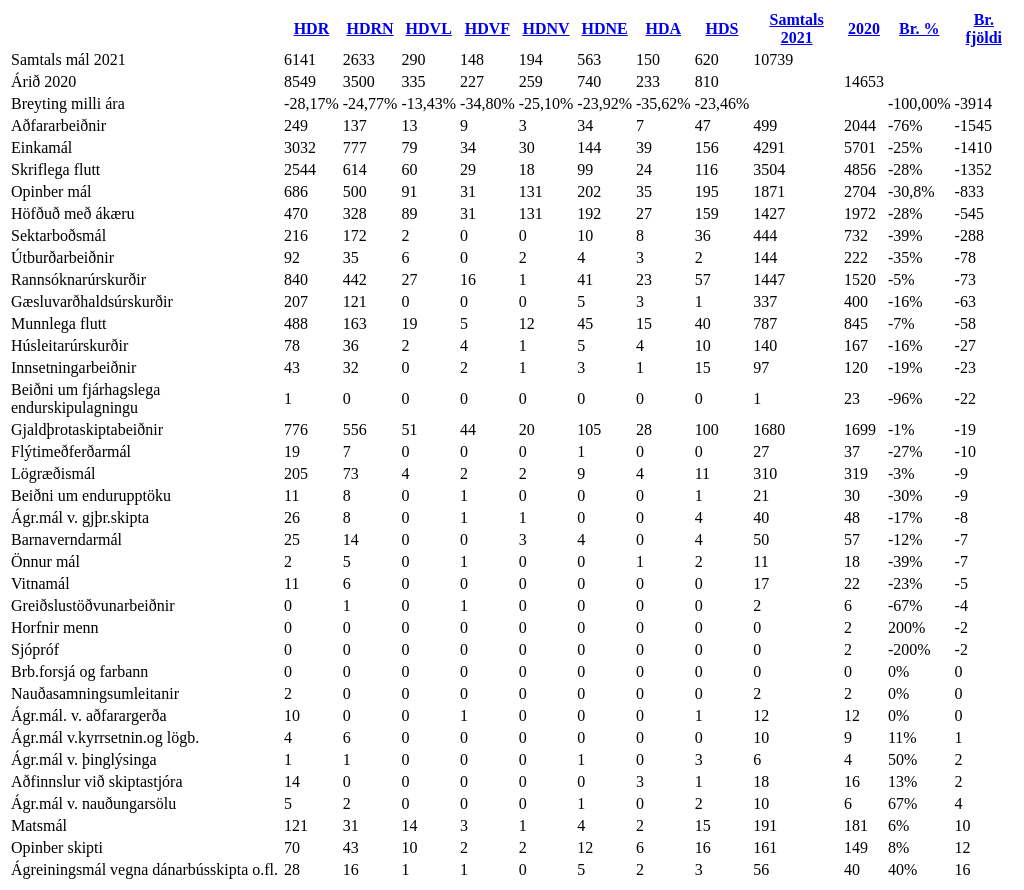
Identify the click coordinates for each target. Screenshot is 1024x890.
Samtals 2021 (797, 28)
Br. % (919, 28)
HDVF (487, 28)
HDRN (370, 28)
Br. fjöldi (984, 28)
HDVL (429, 28)
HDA (664, 28)
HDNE (605, 28)
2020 (864, 28)
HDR (312, 28)
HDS (722, 28)
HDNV (545, 28)
